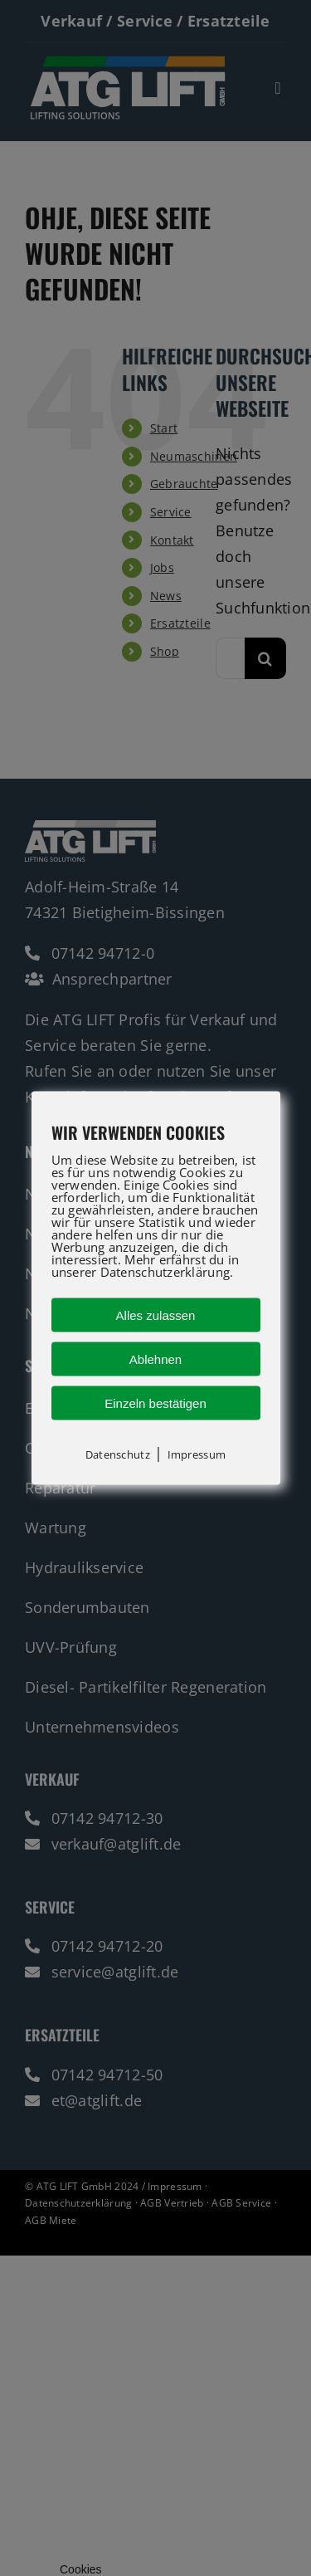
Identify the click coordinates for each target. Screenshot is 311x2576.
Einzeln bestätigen (155, 1403)
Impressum (197, 1453)
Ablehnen (155, 1359)
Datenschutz (117, 1453)
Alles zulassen (156, 1315)
